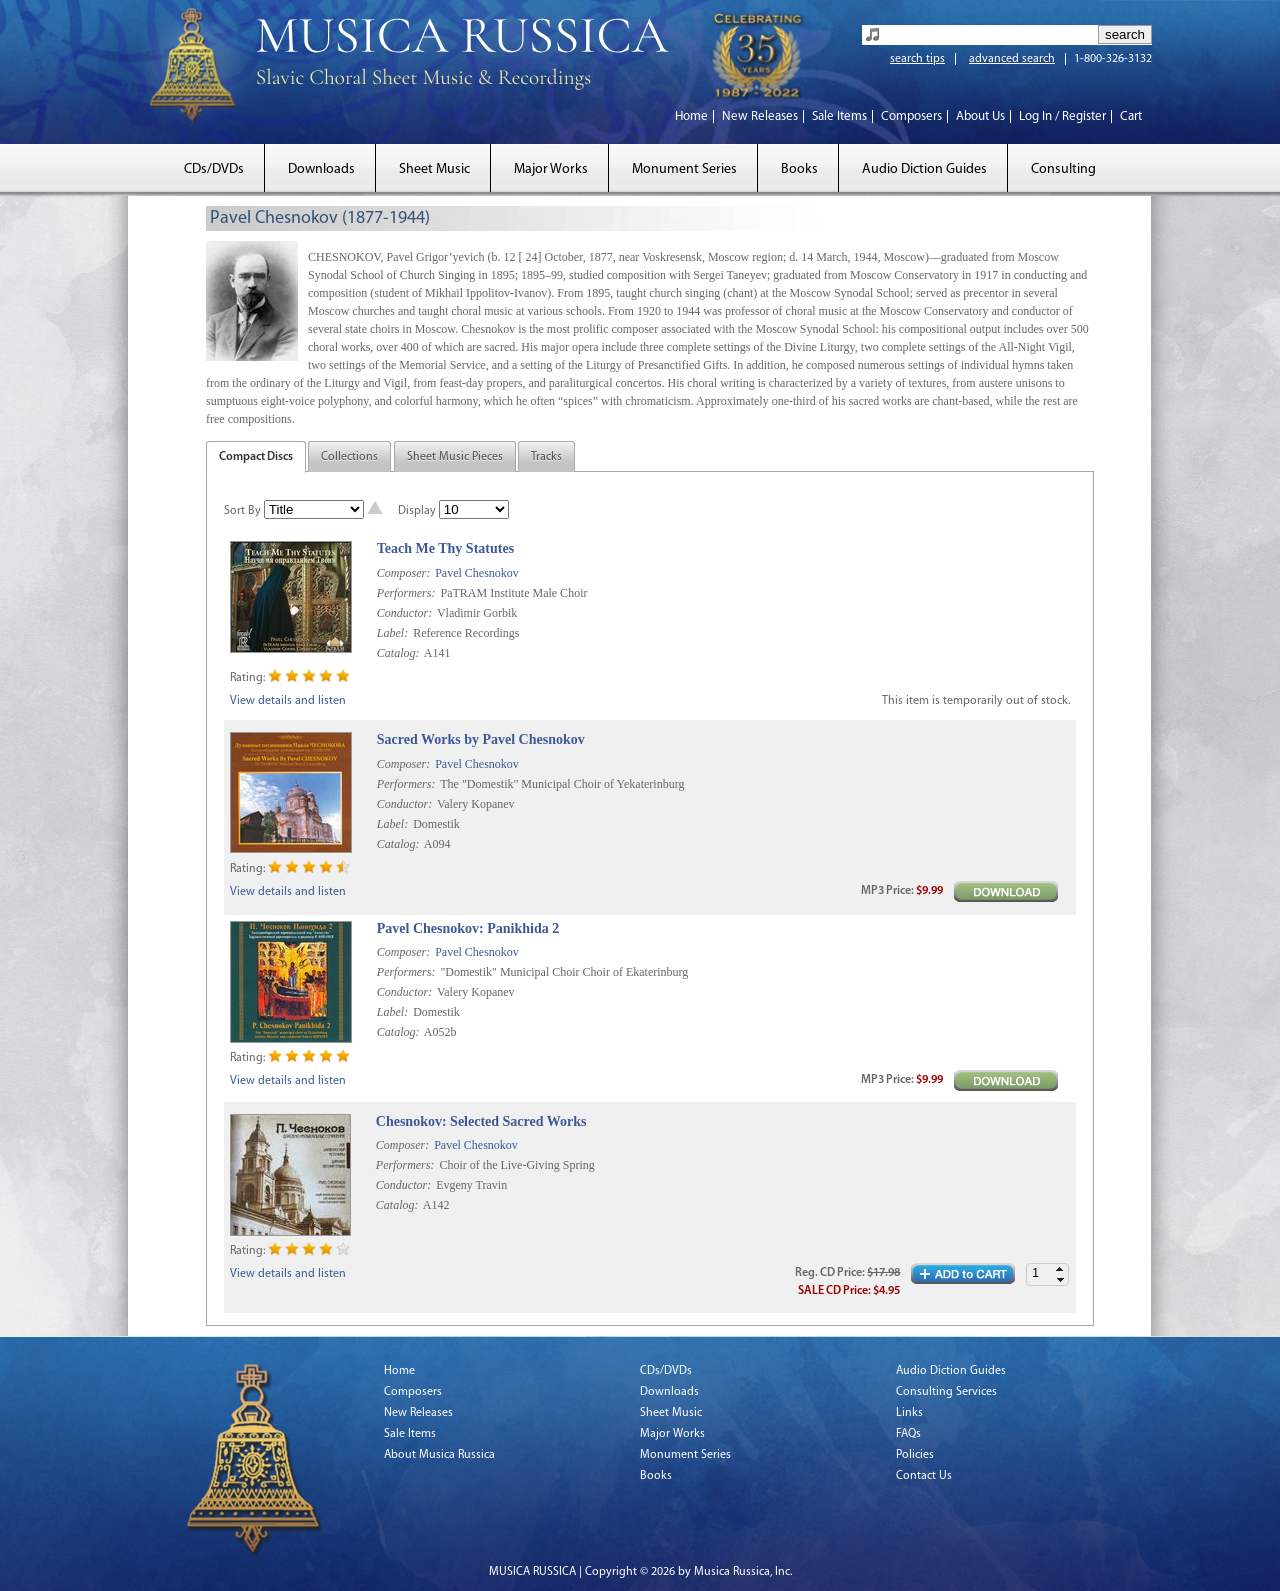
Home (691, 116)
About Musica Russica (439, 1455)
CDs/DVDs (214, 169)
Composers (911, 116)
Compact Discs (256, 457)
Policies (915, 1455)
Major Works (551, 169)
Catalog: (398, 653)
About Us (980, 116)
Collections (349, 457)
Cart (1131, 116)
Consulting (1063, 169)
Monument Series (684, 169)
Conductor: (404, 613)
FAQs (908, 1434)
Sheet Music (434, 169)
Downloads (321, 169)
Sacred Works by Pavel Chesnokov (481, 739)
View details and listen (288, 701)
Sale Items (839, 116)
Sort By (242, 511)
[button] (1060, 1269)
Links (909, 1413)
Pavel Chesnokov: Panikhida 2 (468, 928)
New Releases (760, 116)
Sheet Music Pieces (455, 457)
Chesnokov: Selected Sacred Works (481, 1121)
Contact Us (924, 1476)
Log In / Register (1062, 116)
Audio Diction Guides (924, 169)
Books (799, 169)
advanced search (1012, 59)
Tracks (546, 457)
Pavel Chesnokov (477, 573)
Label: (392, 633)
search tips (917, 59)
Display (417, 511)
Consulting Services (946, 1392)
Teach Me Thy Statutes (445, 548)
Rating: (247, 678)
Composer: (403, 573)
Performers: (406, 593)
